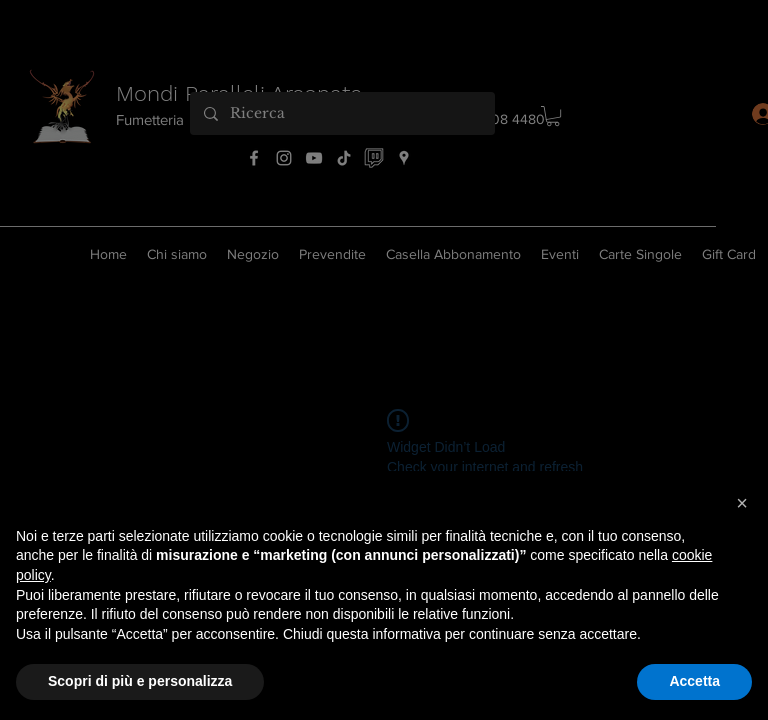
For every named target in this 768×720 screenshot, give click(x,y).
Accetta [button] (694, 681)
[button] (742, 503)
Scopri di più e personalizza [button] (140, 681)
